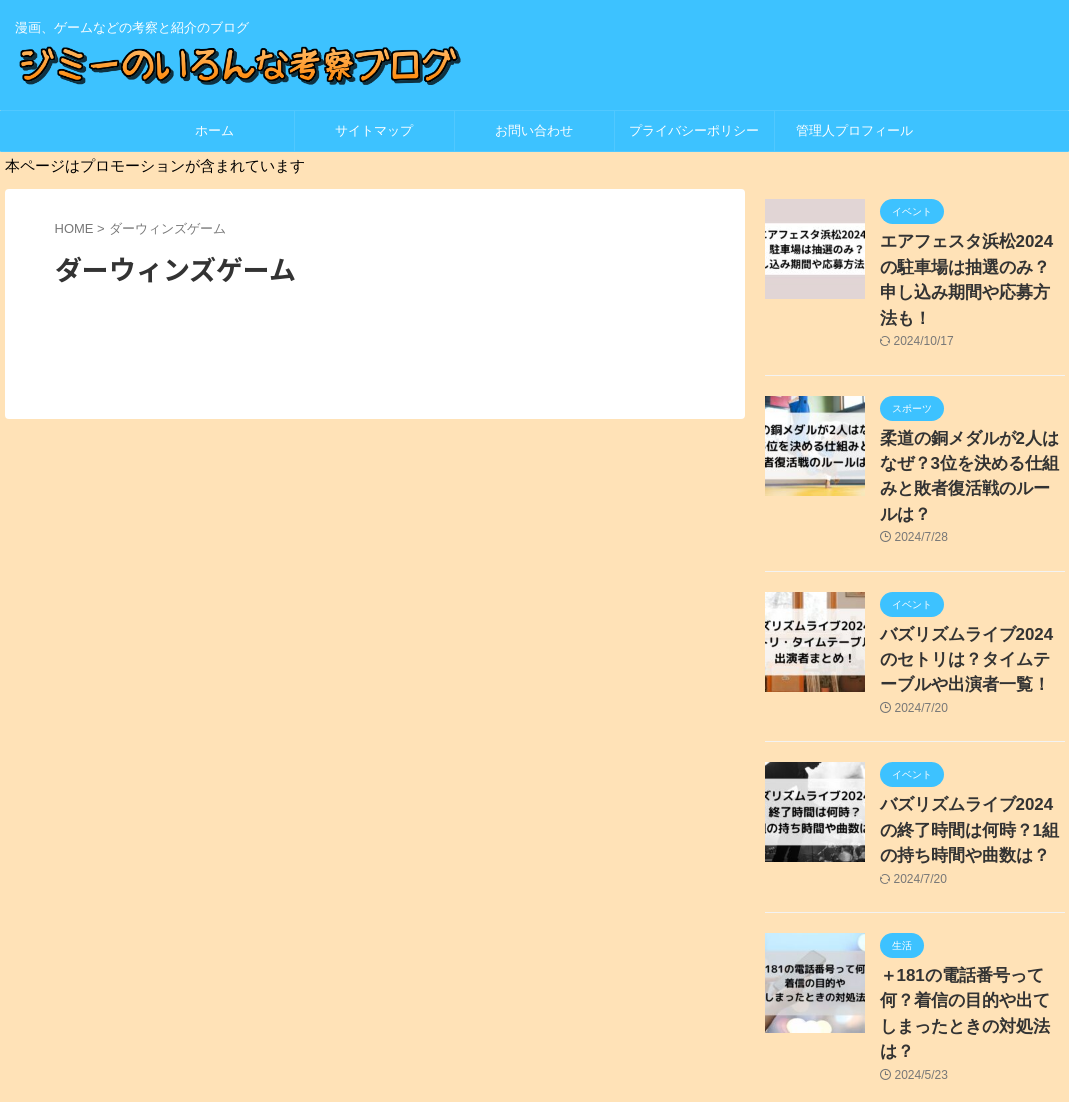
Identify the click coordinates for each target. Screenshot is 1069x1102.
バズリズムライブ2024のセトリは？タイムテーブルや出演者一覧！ (971, 586)
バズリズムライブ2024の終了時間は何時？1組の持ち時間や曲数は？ (968, 748)
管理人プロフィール (854, 130)
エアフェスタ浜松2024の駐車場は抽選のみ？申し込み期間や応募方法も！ (971, 262)
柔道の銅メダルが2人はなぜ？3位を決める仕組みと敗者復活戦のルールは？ (968, 424)
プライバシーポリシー (700, 130)
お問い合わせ (534, 130)
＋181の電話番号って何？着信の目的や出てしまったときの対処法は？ (971, 910)
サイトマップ (374, 130)
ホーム (214, 130)
